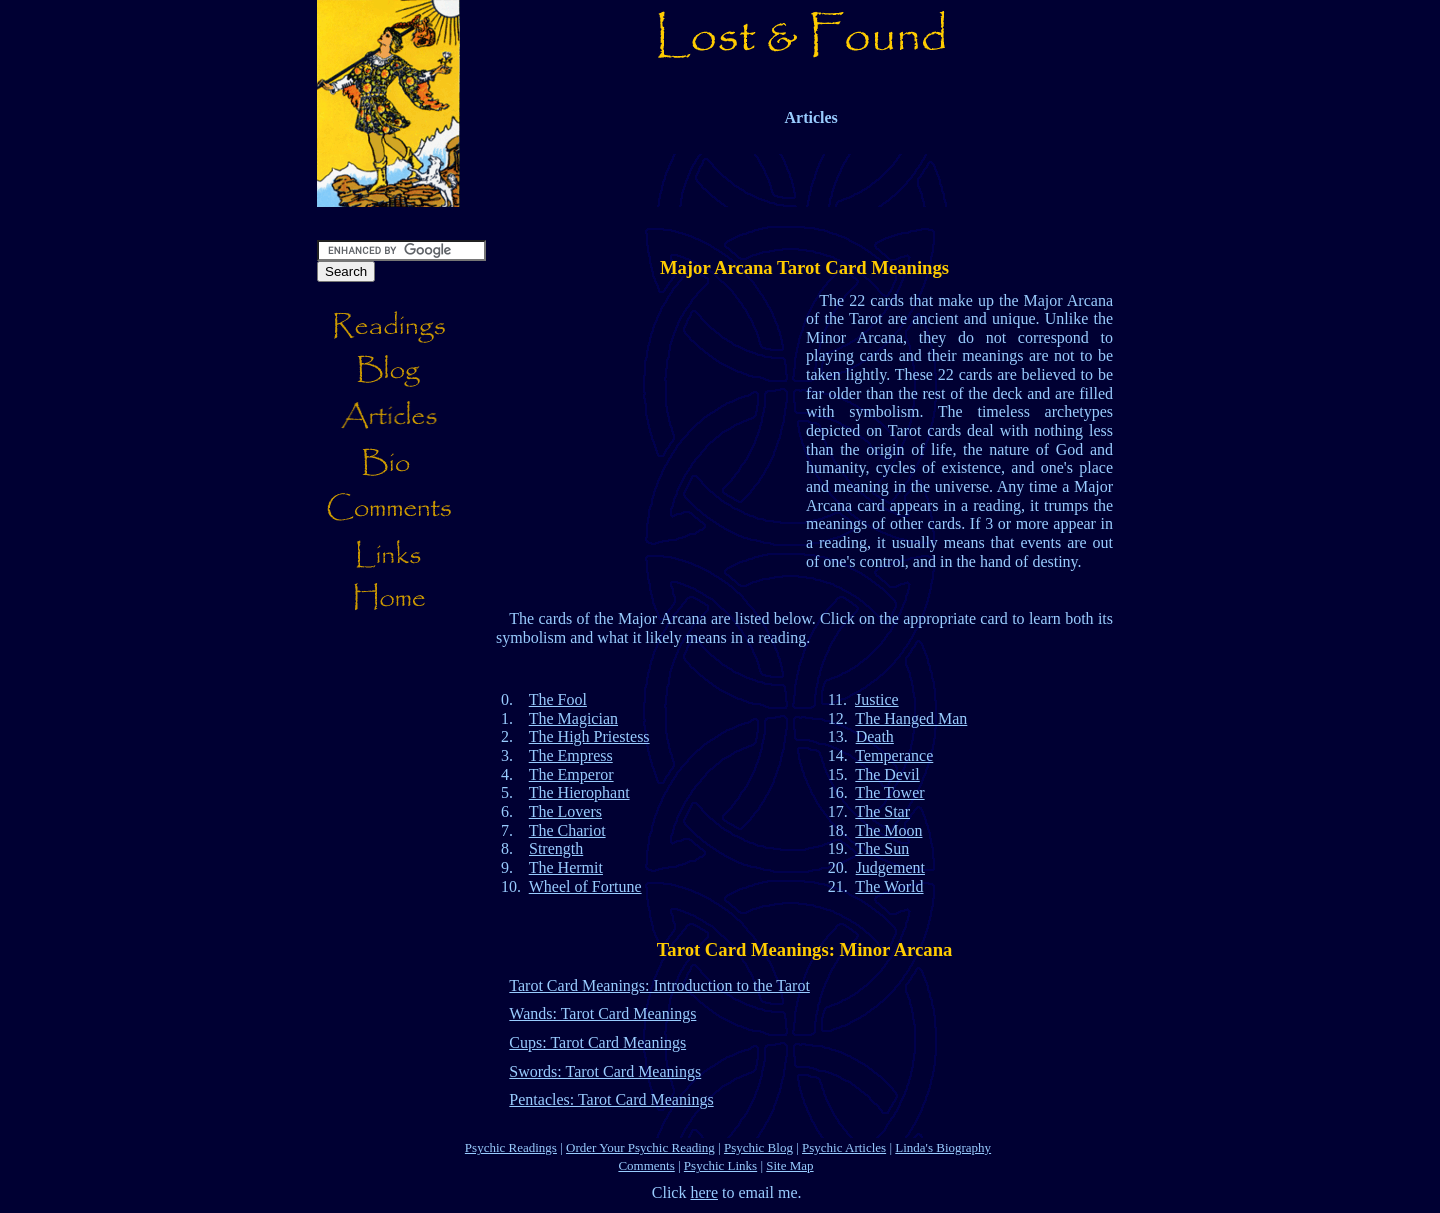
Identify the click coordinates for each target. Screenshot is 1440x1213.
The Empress (571, 755)
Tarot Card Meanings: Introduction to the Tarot (659, 985)
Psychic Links (720, 1165)
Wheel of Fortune (585, 886)
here (704, 1192)
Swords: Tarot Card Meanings (605, 1071)
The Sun (882, 848)
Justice (877, 699)
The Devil (887, 774)
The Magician (573, 718)
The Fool (558, 699)
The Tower (889, 792)
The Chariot (567, 830)
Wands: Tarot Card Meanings (602, 1013)
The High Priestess (589, 736)
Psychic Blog (758, 1147)
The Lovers (565, 811)
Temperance (894, 755)
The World (889, 886)
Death (875, 736)
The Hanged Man (911, 718)
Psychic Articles (844, 1147)
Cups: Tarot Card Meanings (597, 1042)
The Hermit (566, 867)
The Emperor (571, 774)
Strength (556, 848)
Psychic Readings (511, 1147)
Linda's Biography (943, 1147)
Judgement (890, 867)
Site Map (789, 1165)
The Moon (888, 830)
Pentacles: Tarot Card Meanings (611, 1099)
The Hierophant (579, 792)
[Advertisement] (759, 214)
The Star (882, 811)
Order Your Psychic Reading (640, 1147)
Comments (646, 1165)
